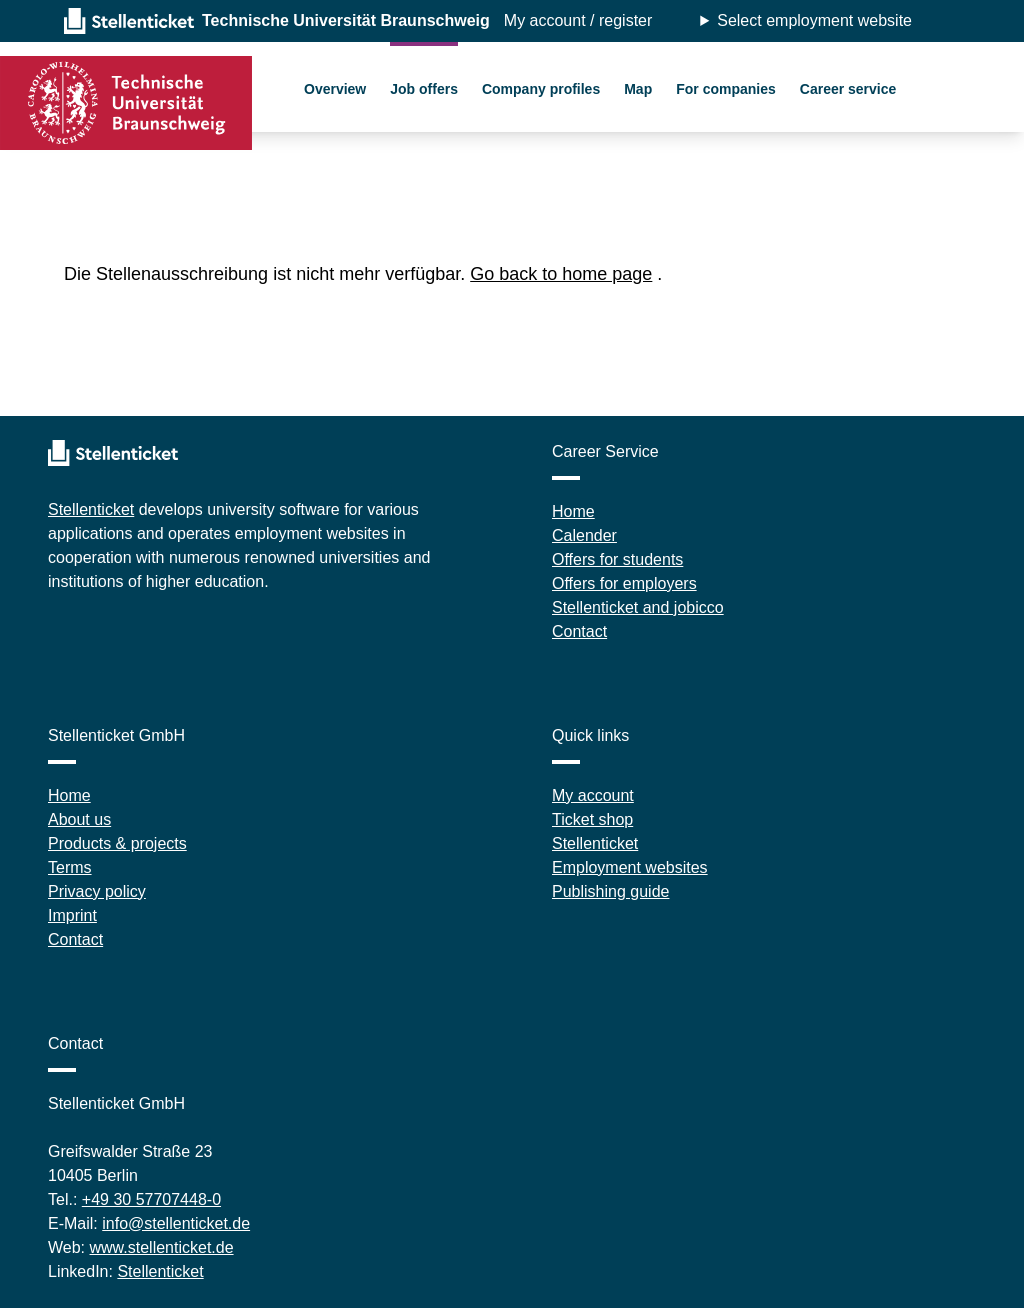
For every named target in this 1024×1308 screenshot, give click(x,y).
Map (638, 89)
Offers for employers (624, 583)
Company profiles (541, 89)
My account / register (578, 20)
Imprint (72, 915)
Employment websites (630, 867)
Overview (335, 89)
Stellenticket (91, 509)
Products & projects (117, 843)
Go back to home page (561, 274)
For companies (726, 89)
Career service (848, 89)
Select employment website (814, 21)
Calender (584, 535)
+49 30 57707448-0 (151, 1199)
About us (79, 819)
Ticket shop (592, 819)
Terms (70, 867)
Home (573, 511)
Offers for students (617, 559)
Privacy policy (97, 891)
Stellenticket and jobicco (638, 607)
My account (593, 795)
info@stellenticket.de (176, 1223)
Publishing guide (610, 891)
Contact (579, 631)
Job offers (424, 89)
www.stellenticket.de (162, 1247)
